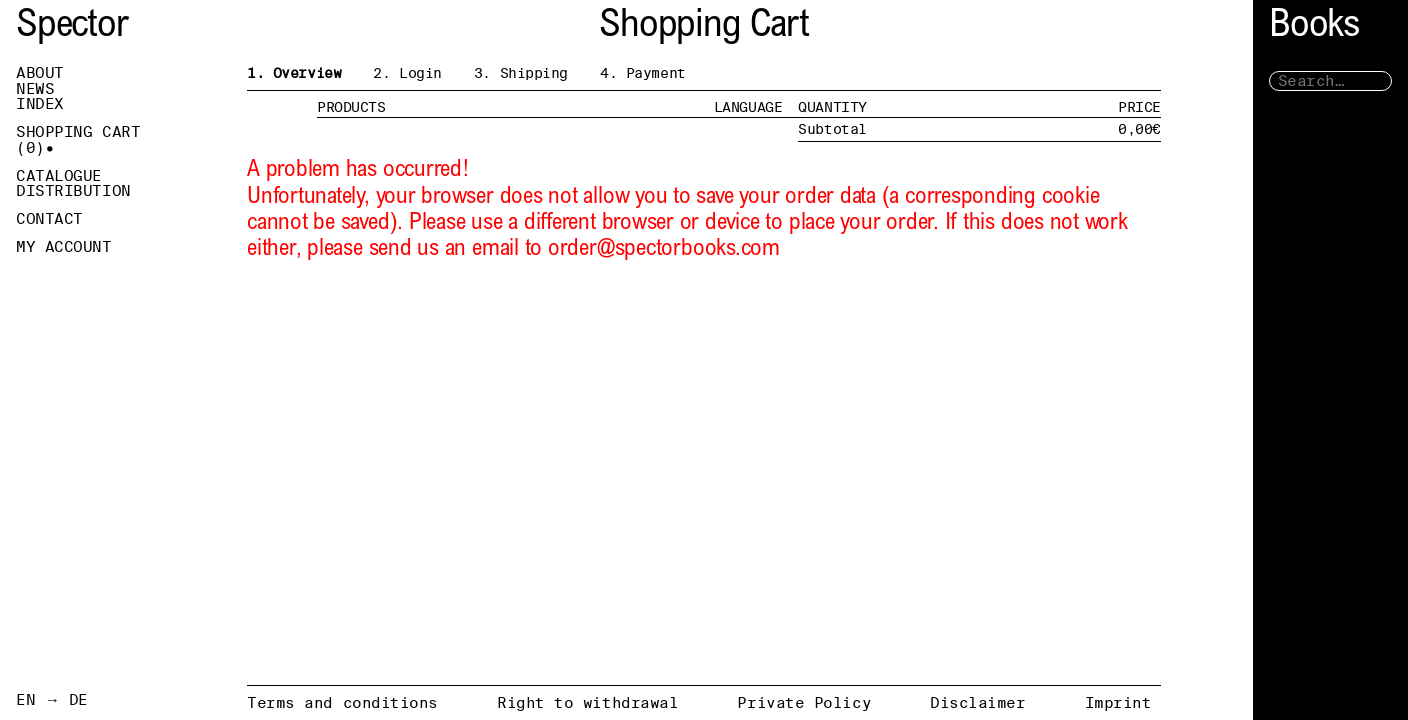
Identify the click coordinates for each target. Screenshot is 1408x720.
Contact (49, 219)
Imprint (1118, 702)
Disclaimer (978, 702)
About (40, 73)
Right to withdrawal (587, 702)
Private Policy (804, 702)
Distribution (73, 191)
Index (40, 104)
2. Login (407, 73)
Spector (72, 27)
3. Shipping (521, 73)
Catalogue (59, 176)
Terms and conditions (342, 702)
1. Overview (294, 73)
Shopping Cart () (78, 140)
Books (1314, 27)
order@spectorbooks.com (664, 249)
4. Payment (643, 73)
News (35, 89)
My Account (64, 247)
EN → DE (52, 700)
